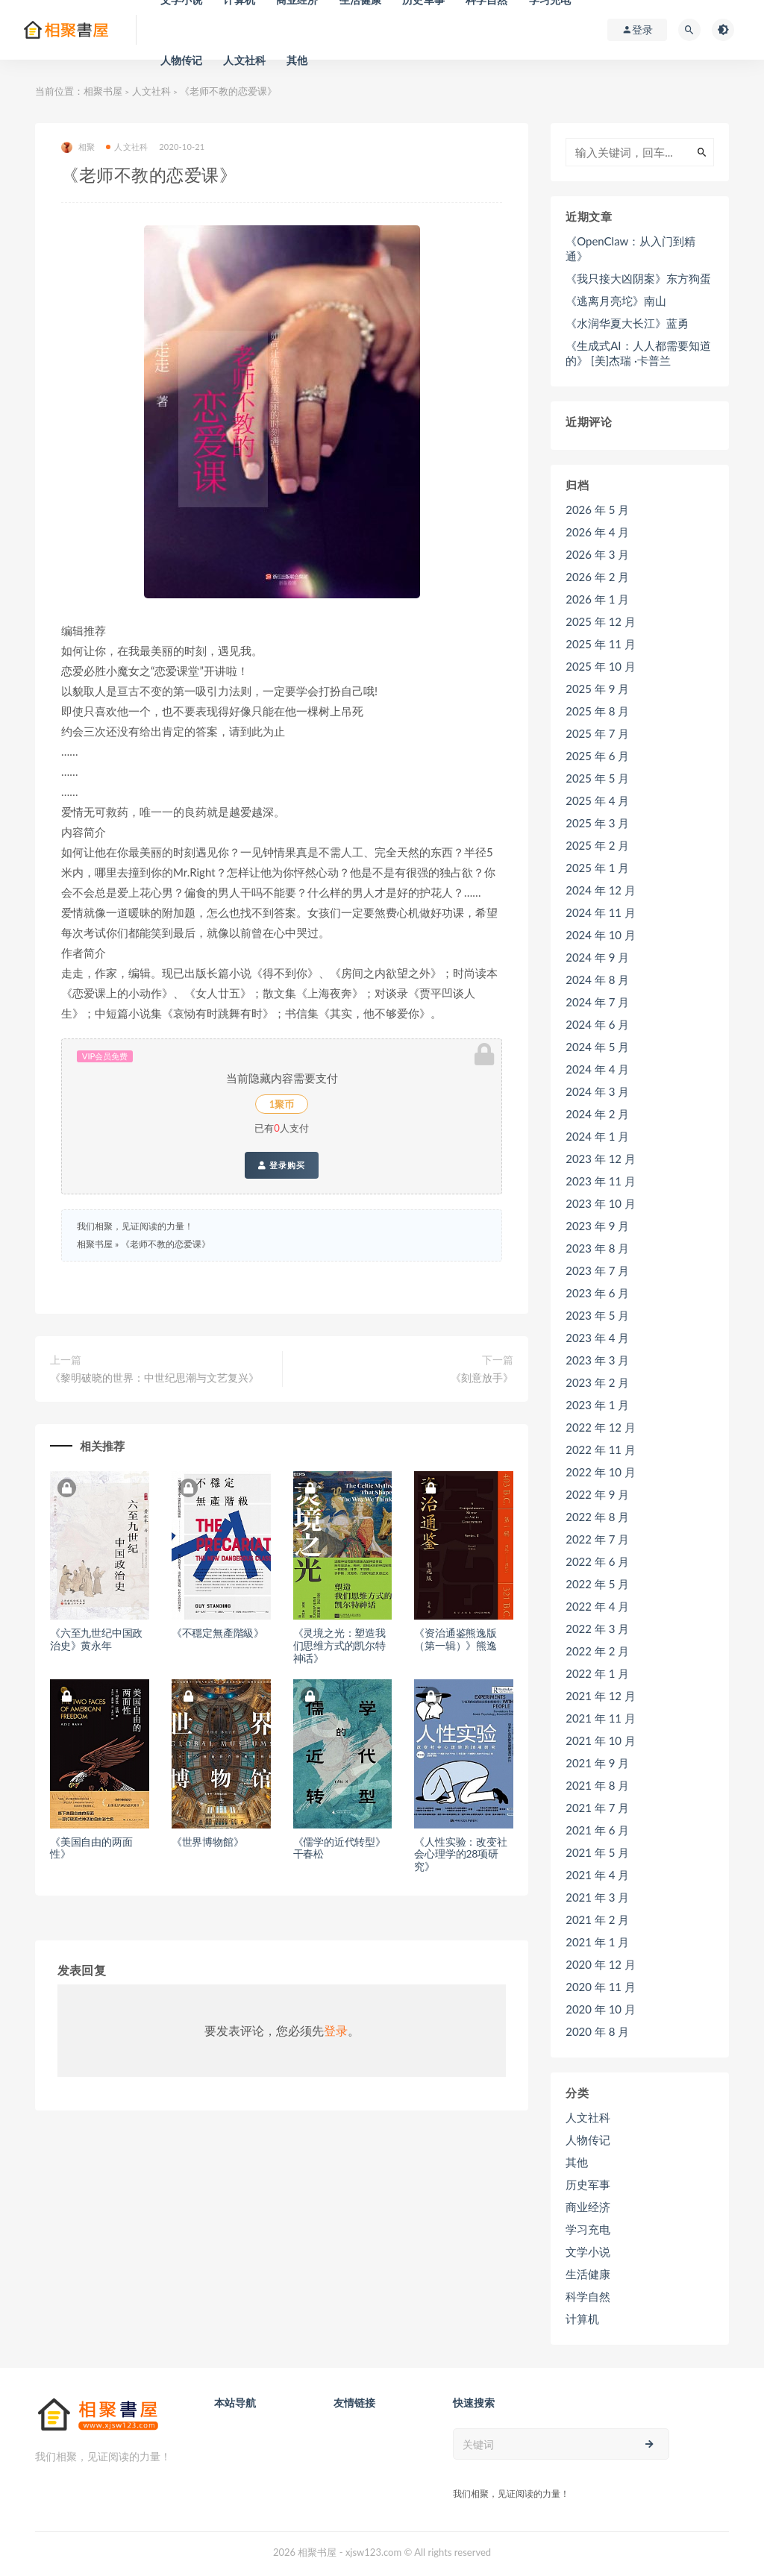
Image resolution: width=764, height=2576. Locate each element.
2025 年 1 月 (597, 867)
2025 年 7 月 (597, 733)
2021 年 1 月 (597, 1942)
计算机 (582, 2318)
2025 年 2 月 (597, 845)
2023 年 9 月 (597, 1225)
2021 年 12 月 (601, 1695)
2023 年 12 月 (601, 1158)
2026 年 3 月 (597, 554)
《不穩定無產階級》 (218, 1632)
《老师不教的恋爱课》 (165, 1244)
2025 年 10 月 (601, 666)
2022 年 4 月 (597, 1606)
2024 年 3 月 (597, 1091)
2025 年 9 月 (597, 688)
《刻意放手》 (482, 1377)
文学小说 (588, 2251)
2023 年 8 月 (597, 1248)
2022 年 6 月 (597, 1561)
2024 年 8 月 (597, 979)
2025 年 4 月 (597, 800)
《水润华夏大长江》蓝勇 (627, 323)
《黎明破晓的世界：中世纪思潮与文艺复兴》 (154, 1377)
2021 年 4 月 (597, 1874)
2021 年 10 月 (601, 1740)
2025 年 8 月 (597, 711)
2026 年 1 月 (597, 599)
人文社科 (244, 60)
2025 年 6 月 (597, 755)
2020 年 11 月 (601, 1986)
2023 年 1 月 (597, 1404)
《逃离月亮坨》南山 (616, 300)
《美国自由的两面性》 (91, 1848)
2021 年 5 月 (597, 1852)
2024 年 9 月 (597, 957)
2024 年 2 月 (597, 1114)
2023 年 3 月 (597, 1360)
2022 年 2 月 (597, 1651)
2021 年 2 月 (597, 1919)
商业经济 (588, 2206)
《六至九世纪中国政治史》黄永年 (96, 1639)
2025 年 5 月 (597, 778)
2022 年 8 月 (597, 1516)
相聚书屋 (103, 91)
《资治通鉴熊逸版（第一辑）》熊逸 (455, 1639)
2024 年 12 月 (601, 890)
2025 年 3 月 (597, 823)
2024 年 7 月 (597, 1002)
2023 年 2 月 (597, 1382)
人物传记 (181, 60)
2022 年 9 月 (597, 1494)
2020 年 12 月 (601, 1964)
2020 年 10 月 (601, 2009)
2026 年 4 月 (597, 532)
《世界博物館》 (208, 1841)
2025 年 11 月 (601, 644)
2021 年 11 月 (601, 1718)
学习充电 (588, 2229)
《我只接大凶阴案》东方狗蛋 (638, 278)
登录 (336, 2030)
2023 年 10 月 (601, 1203)
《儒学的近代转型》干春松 (339, 1848)
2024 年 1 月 (597, 1136)
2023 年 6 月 (597, 1293)
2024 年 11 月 (601, 912)
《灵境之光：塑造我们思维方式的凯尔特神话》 (339, 1645)
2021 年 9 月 (597, 1763)
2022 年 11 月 (601, 1449)
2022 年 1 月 (597, 1673)
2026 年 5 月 (597, 509)
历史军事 (588, 2184)
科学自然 (588, 2296)
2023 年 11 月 (601, 1181)
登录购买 (281, 1165)
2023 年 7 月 (597, 1270)
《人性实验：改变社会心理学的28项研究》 (460, 1854)
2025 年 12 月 (601, 621)
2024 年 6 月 (597, 1024)
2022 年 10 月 (601, 1472)
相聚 (78, 147)
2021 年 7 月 (597, 1807)
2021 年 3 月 (597, 1897)
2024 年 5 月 (597, 1046)
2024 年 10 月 (601, 934)
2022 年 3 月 (597, 1628)
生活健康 (588, 2274)
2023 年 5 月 (597, 1315)
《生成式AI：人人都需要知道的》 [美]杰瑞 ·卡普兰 (638, 353)
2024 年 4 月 (597, 1069)
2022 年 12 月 (601, 1427)
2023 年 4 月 (597, 1337)
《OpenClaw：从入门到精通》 (630, 248)
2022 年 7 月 (597, 1539)
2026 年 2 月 (597, 576)
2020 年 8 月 (597, 2031)
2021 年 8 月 (597, 1785)
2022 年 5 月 (597, 1584)
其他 (296, 60)
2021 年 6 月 (597, 1830)
